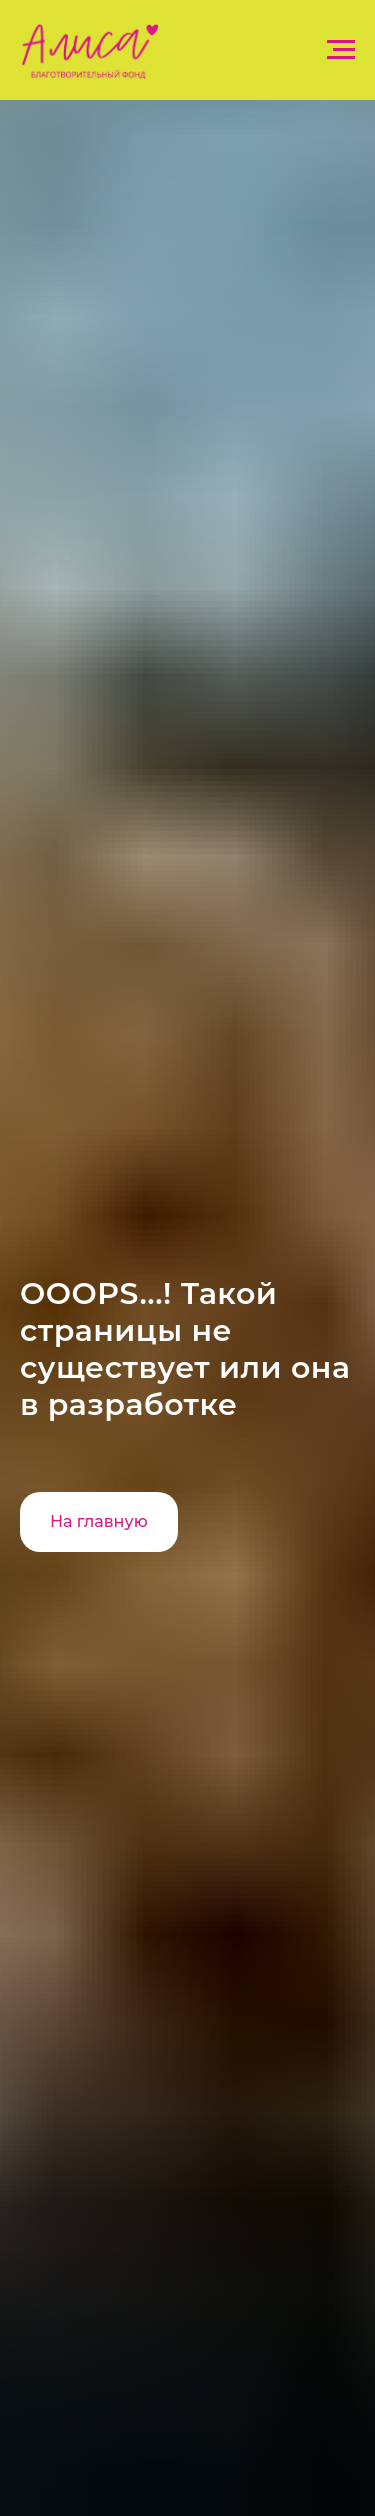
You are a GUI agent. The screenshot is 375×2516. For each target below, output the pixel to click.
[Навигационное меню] (341, 50)
